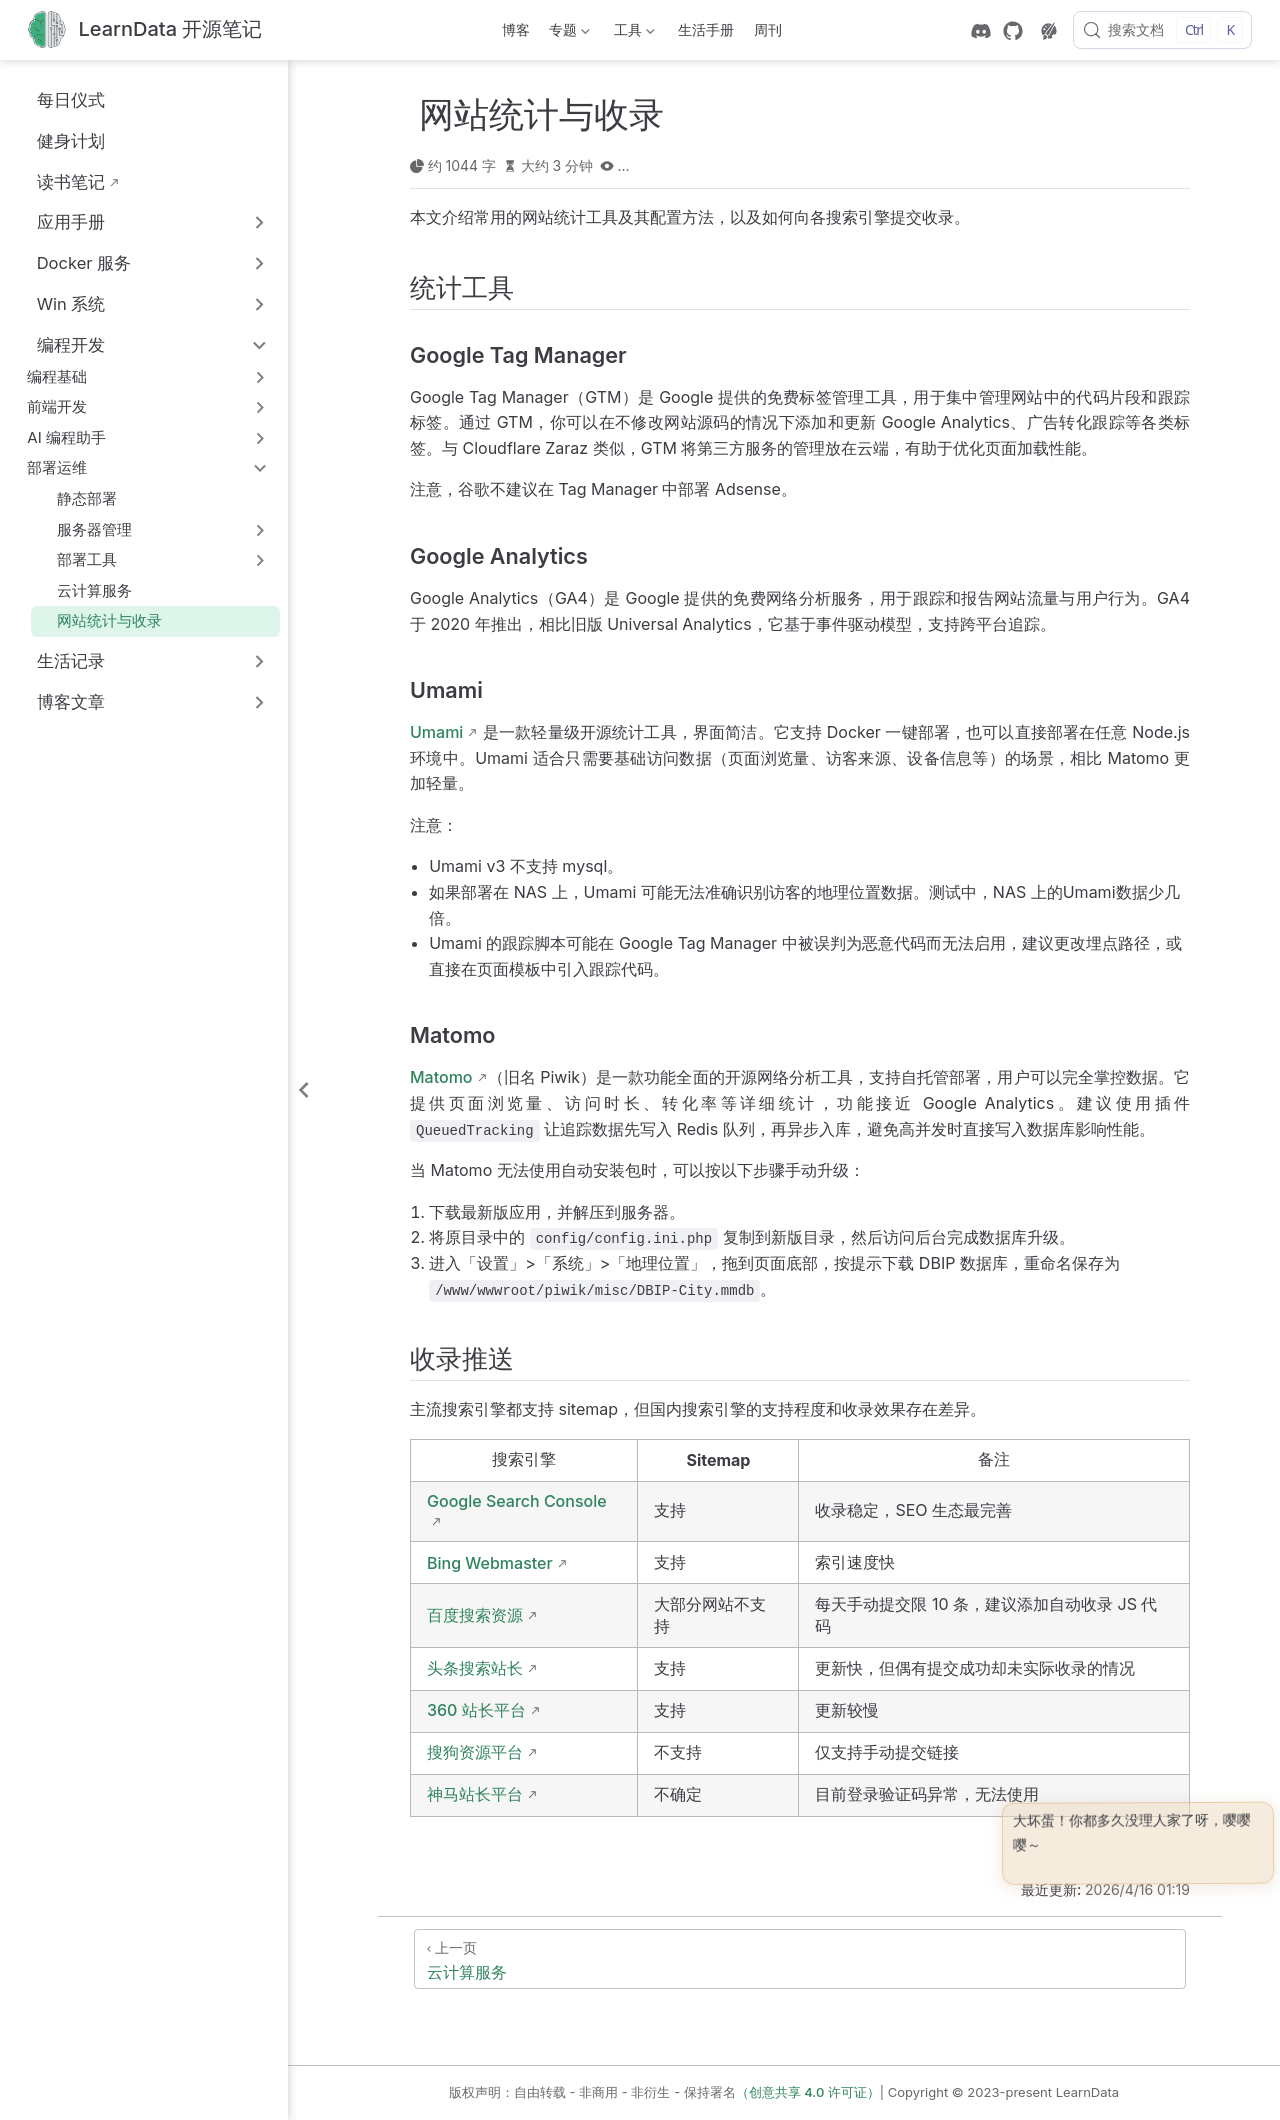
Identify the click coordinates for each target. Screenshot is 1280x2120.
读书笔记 (60, 181)
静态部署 (78, 498)
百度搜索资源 (475, 1615)
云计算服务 (86, 590)
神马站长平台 (475, 1794)
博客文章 (71, 702)
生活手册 (706, 29)
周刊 (768, 29)
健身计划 (60, 140)
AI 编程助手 (66, 437)
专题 (568, 33)
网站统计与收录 (101, 620)
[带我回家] (145, 30)
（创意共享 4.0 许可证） (808, 2092)
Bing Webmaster (490, 1563)
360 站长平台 (476, 1710)
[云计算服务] (800, 1959)
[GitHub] (1013, 31)
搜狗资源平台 (475, 1752)
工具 (632, 33)
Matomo (441, 1077)
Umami (436, 732)
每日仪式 (60, 99)
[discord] (981, 31)
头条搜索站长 (475, 1668)
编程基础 (57, 376)
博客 (516, 29)
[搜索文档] (1162, 30)
